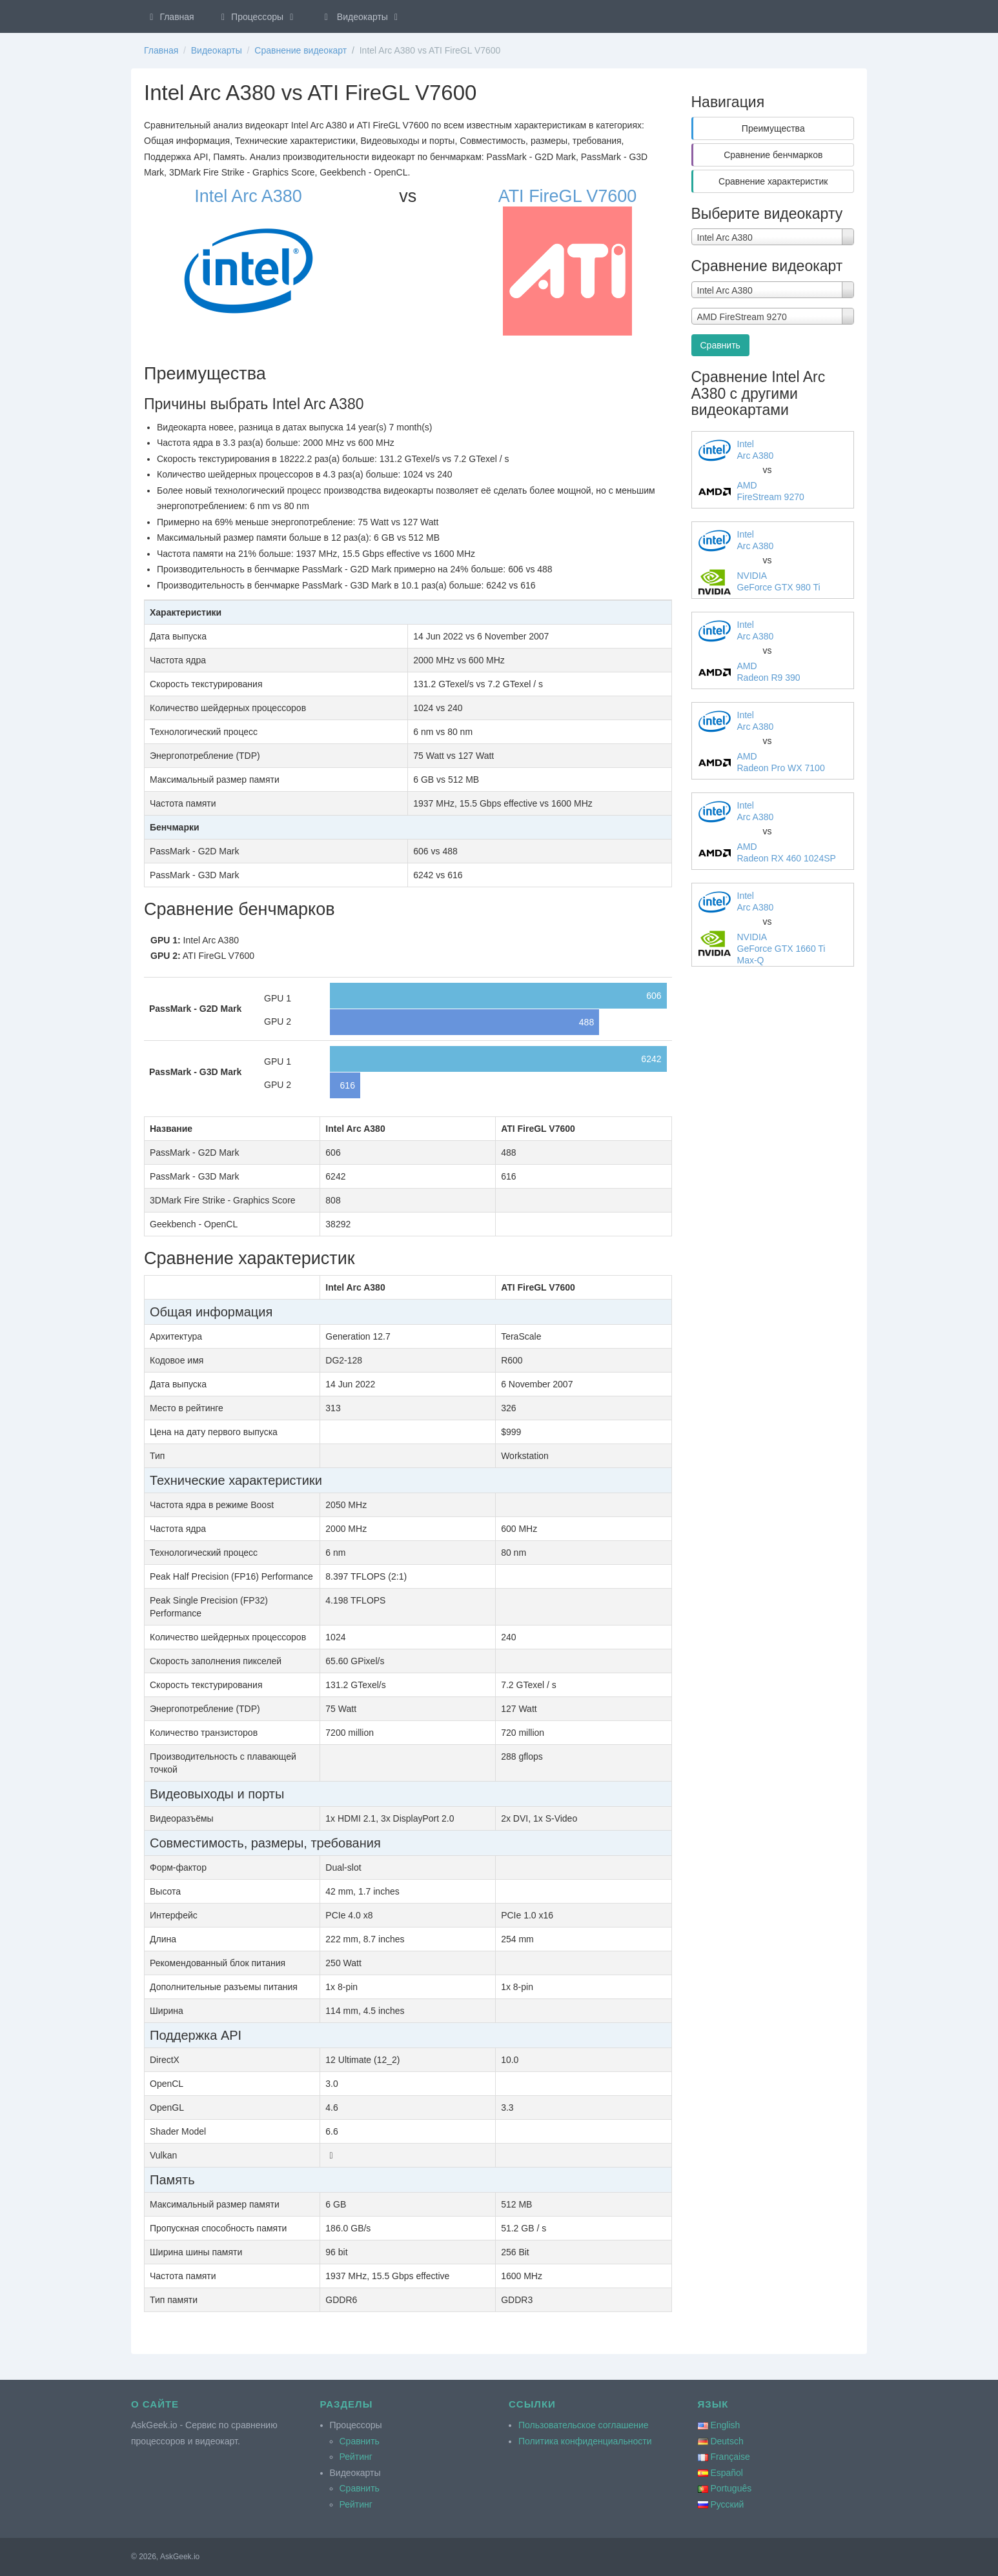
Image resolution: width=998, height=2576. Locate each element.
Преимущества (773, 128)
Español (726, 2473)
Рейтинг (356, 2456)
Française (729, 2456)
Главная (170, 17)
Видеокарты (361, 17)
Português (730, 2488)
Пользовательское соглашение (583, 2425)
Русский (727, 2504)
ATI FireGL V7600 (567, 196)
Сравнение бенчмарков (773, 155)
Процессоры (258, 17)
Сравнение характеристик (773, 181)
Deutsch (726, 2441)
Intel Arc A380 (248, 196)
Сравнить (720, 345)
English (725, 2425)
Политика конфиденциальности (585, 2441)
